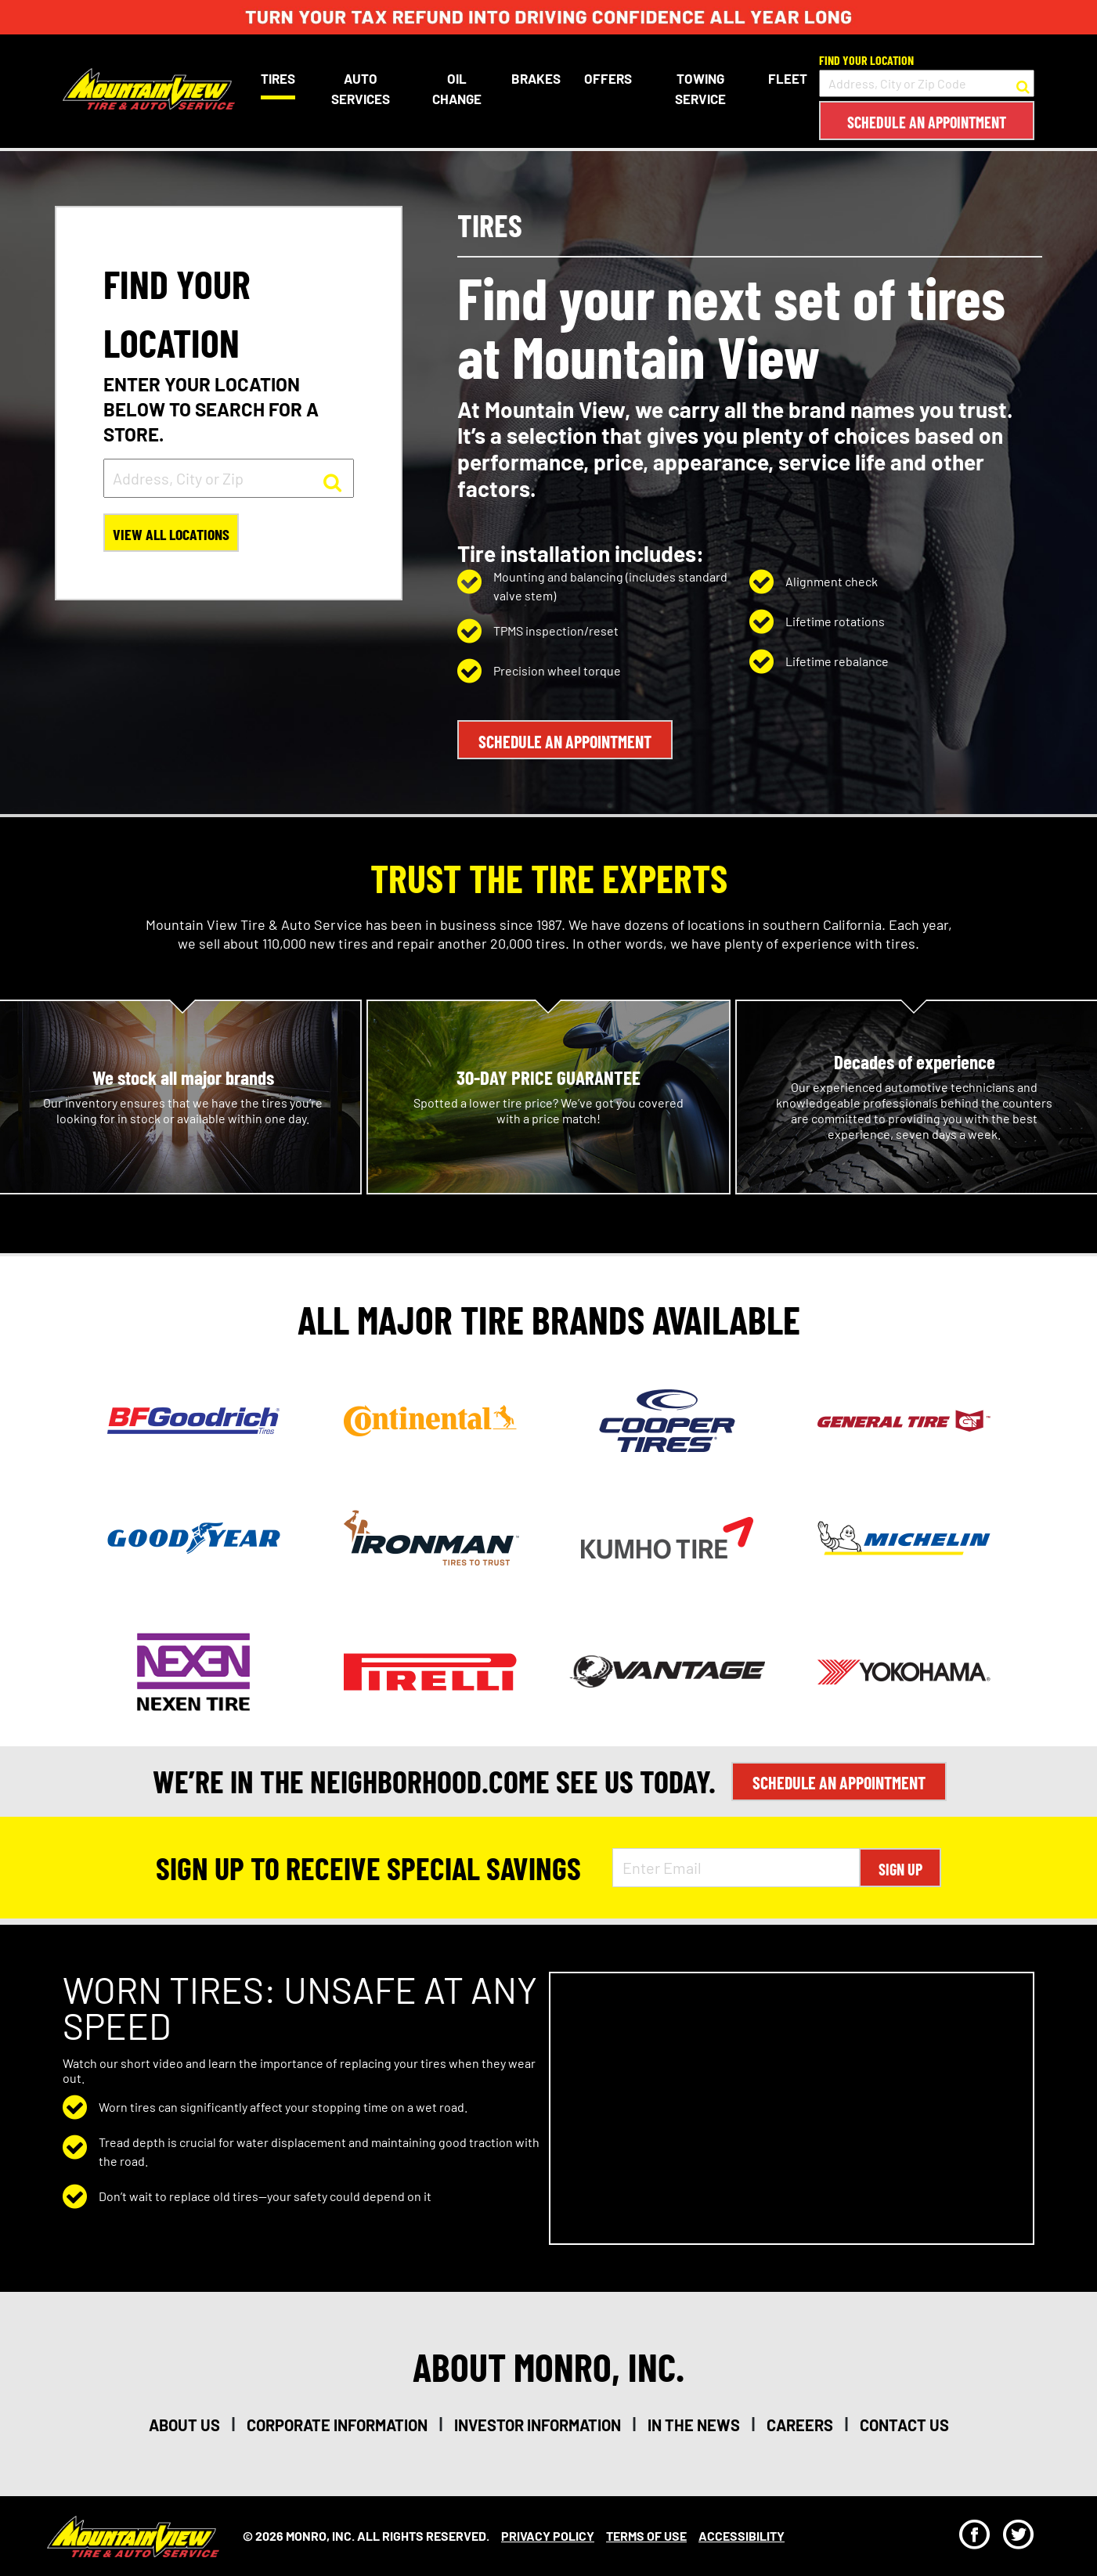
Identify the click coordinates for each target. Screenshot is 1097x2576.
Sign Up (900, 1868)
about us (184, 2424)
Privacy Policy (547, 2534)
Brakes (536, 78)
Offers (608, 78)
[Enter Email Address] (736, 1866)
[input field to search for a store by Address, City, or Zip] (228, 478)
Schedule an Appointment (926, 122)
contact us (904, 2424)
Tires (278, 78)
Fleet (787, 78)
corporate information (337, 2424)
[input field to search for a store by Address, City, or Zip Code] (926, 83)
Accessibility (741, 2534)
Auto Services (359, 88)
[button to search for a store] (1023, 83)
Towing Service (699, 88)
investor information (537, 2424)
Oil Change (457, 88)
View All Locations (172, 534)
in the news (694, 2424)
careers (800, 2424)
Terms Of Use (646, 2534)
